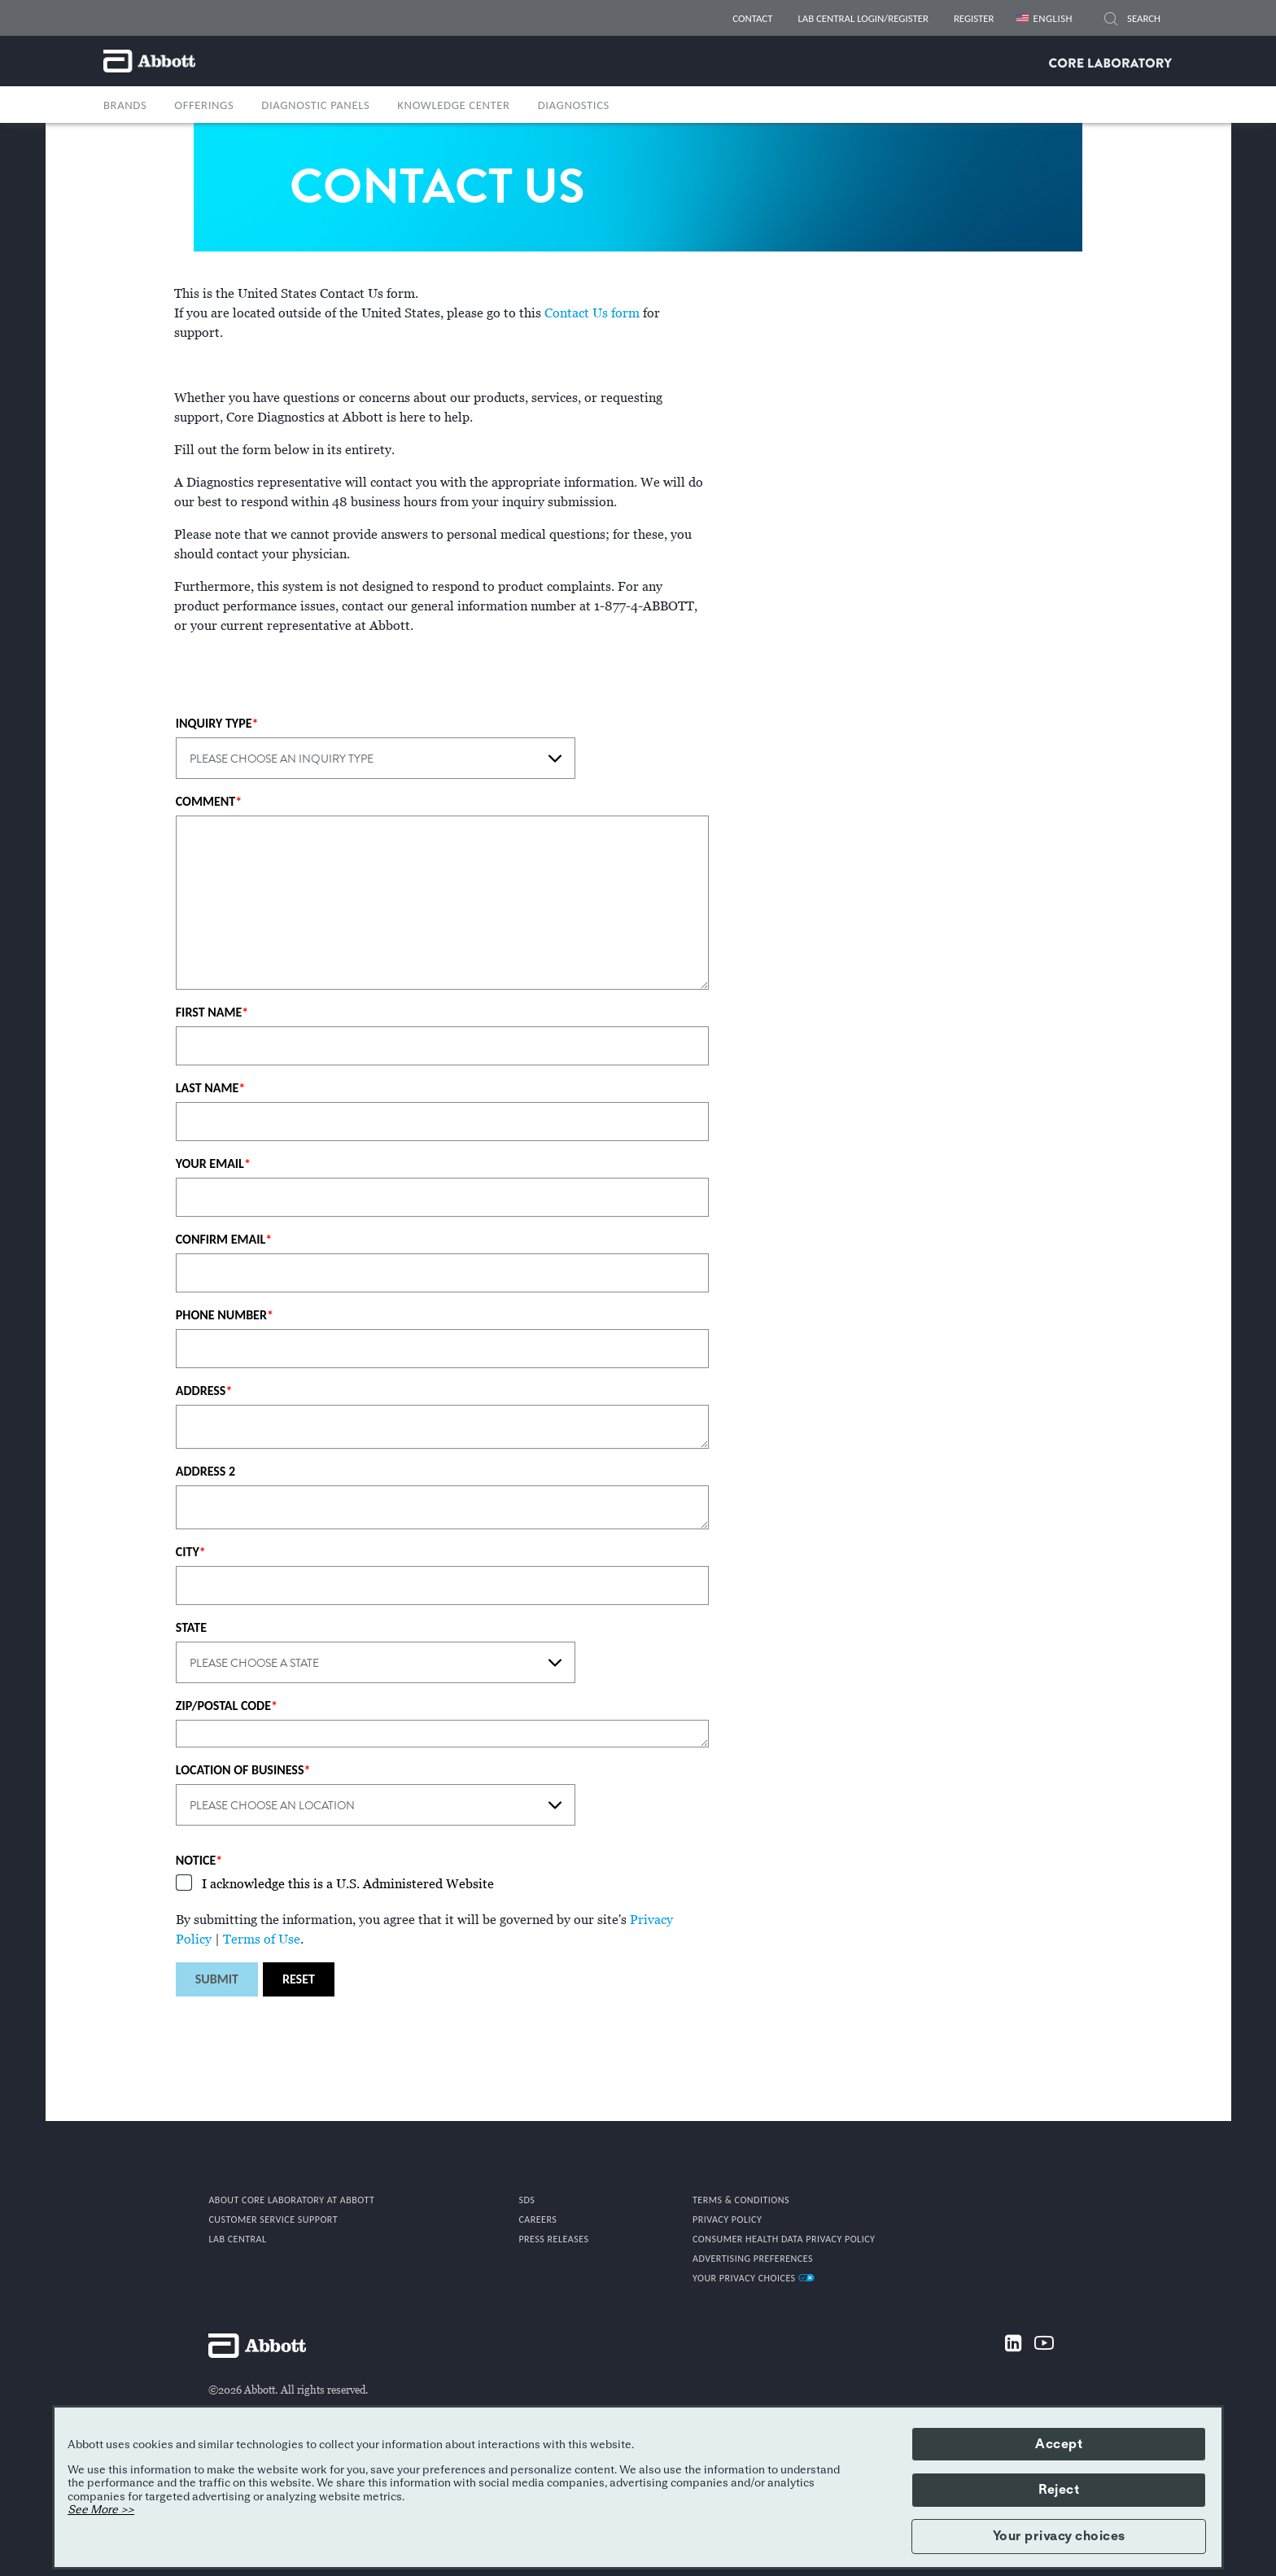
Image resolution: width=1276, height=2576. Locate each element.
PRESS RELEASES (553, 2239)
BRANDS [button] (124, 105)
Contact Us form (592, 313)
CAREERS (537, 2219)
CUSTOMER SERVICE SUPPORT (273, 2219)
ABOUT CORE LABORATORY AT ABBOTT (291, 2200)
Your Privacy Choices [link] (754, 2278)
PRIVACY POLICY (727, 2219)
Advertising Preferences (753, 2258)
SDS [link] (526, 2200)
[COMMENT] (443, 903)
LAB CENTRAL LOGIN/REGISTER (863, 18)
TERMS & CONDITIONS (741, 2200)
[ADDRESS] (443, 1427)
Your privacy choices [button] (1059, 2536)
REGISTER (974, 18)
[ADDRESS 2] (443, 1507)
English (1053, 18)
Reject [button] (1058, 2489)
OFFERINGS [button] (204, 105)
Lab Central (237, 2239)
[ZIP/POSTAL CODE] (443, 1733)
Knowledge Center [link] (453, 105)
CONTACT (752, 18)
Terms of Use (261, 1939)
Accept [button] (1058, 2444)
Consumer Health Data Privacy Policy (784, 2239)
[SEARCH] (1145, 18)
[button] (1110, 20)
